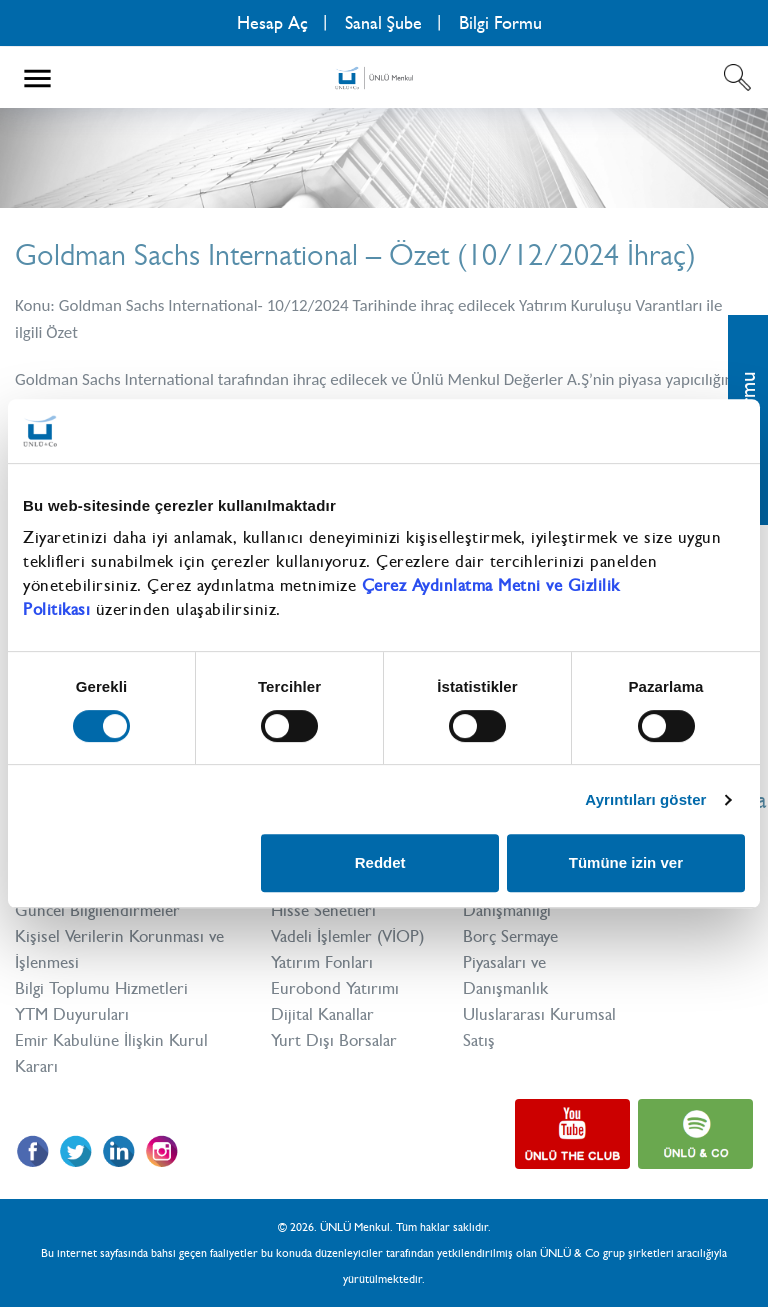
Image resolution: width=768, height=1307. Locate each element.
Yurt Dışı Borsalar (334, 1040)
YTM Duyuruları (72, 1014)
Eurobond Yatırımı (335, 988)
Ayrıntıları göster (645, 799)
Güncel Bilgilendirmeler (97, 910)
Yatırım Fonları (322, 962)
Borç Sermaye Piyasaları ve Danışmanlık (510, 962)
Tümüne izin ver (626, 862)
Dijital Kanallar (322, 1014)
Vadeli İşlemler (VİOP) (347, 936)
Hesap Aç (272, 23)
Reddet (380, 862)
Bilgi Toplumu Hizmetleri (101, 988)
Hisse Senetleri (323, 910)
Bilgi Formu (500, 23)
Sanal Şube (383, 23)
